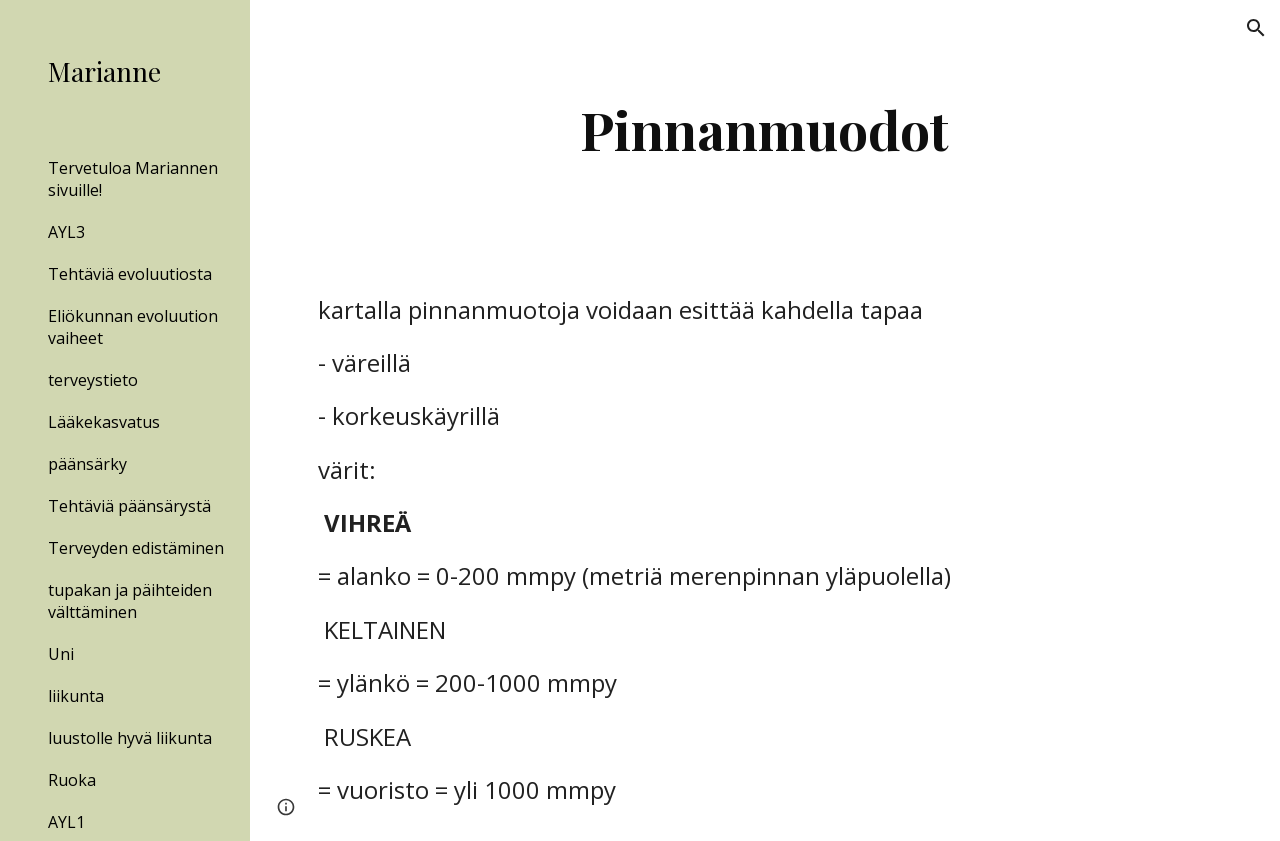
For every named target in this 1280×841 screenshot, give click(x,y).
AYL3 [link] (66, 232)
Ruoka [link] (72, 780)
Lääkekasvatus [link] (104, 422)
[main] (764, 129)
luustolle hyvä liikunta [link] (130, 738)
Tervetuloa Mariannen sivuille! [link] (133, 179)
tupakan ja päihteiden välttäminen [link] (130, 601)
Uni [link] (61, 654)
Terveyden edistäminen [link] (136, 548)
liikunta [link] (76, 696)
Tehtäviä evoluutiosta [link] (130, 274)
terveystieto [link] (93, 380)
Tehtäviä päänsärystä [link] (129, 506)
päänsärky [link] (87, 464)
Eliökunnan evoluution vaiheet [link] (133, 327)
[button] (1256, 28)
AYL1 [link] (66, 822)
